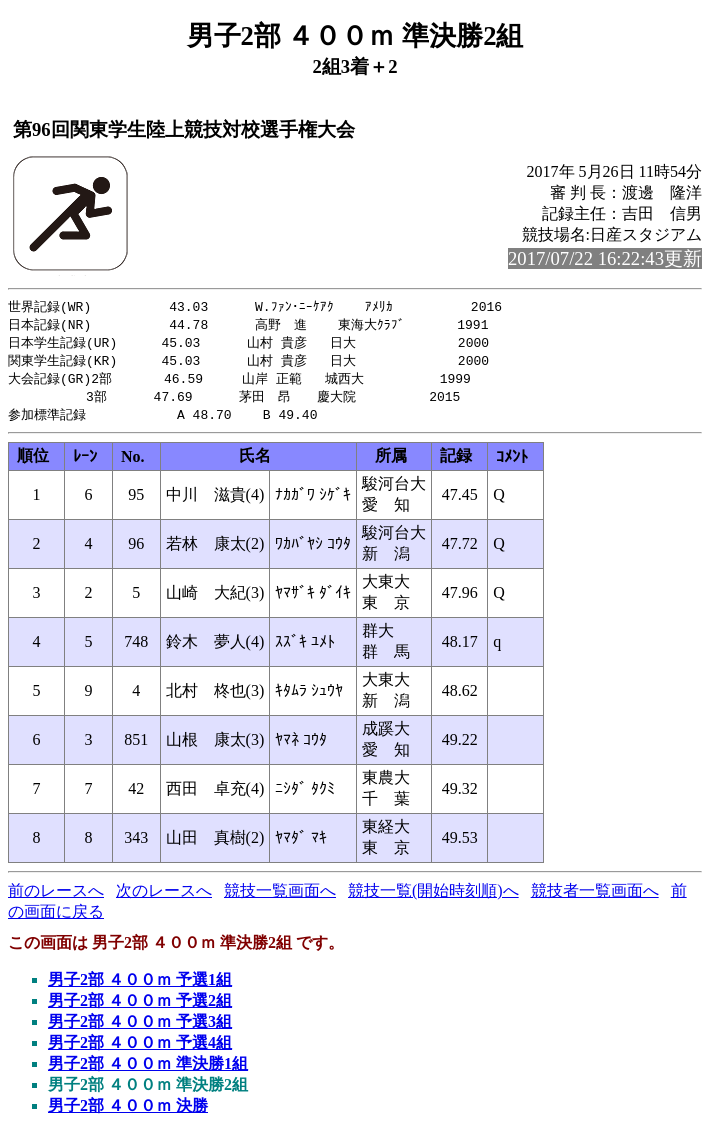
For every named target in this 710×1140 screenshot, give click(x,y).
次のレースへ (164, 897)
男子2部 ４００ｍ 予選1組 (140, 986)
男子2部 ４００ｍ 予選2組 (140, 1007)
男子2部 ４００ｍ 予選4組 (140, 1049)
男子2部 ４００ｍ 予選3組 (140, 1028)
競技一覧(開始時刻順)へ (433, 897)
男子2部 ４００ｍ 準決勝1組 (148, 1070)
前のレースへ (56, 897)
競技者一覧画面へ (595, 897)
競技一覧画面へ (280, 897)
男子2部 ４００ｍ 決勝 (128, 1112)
